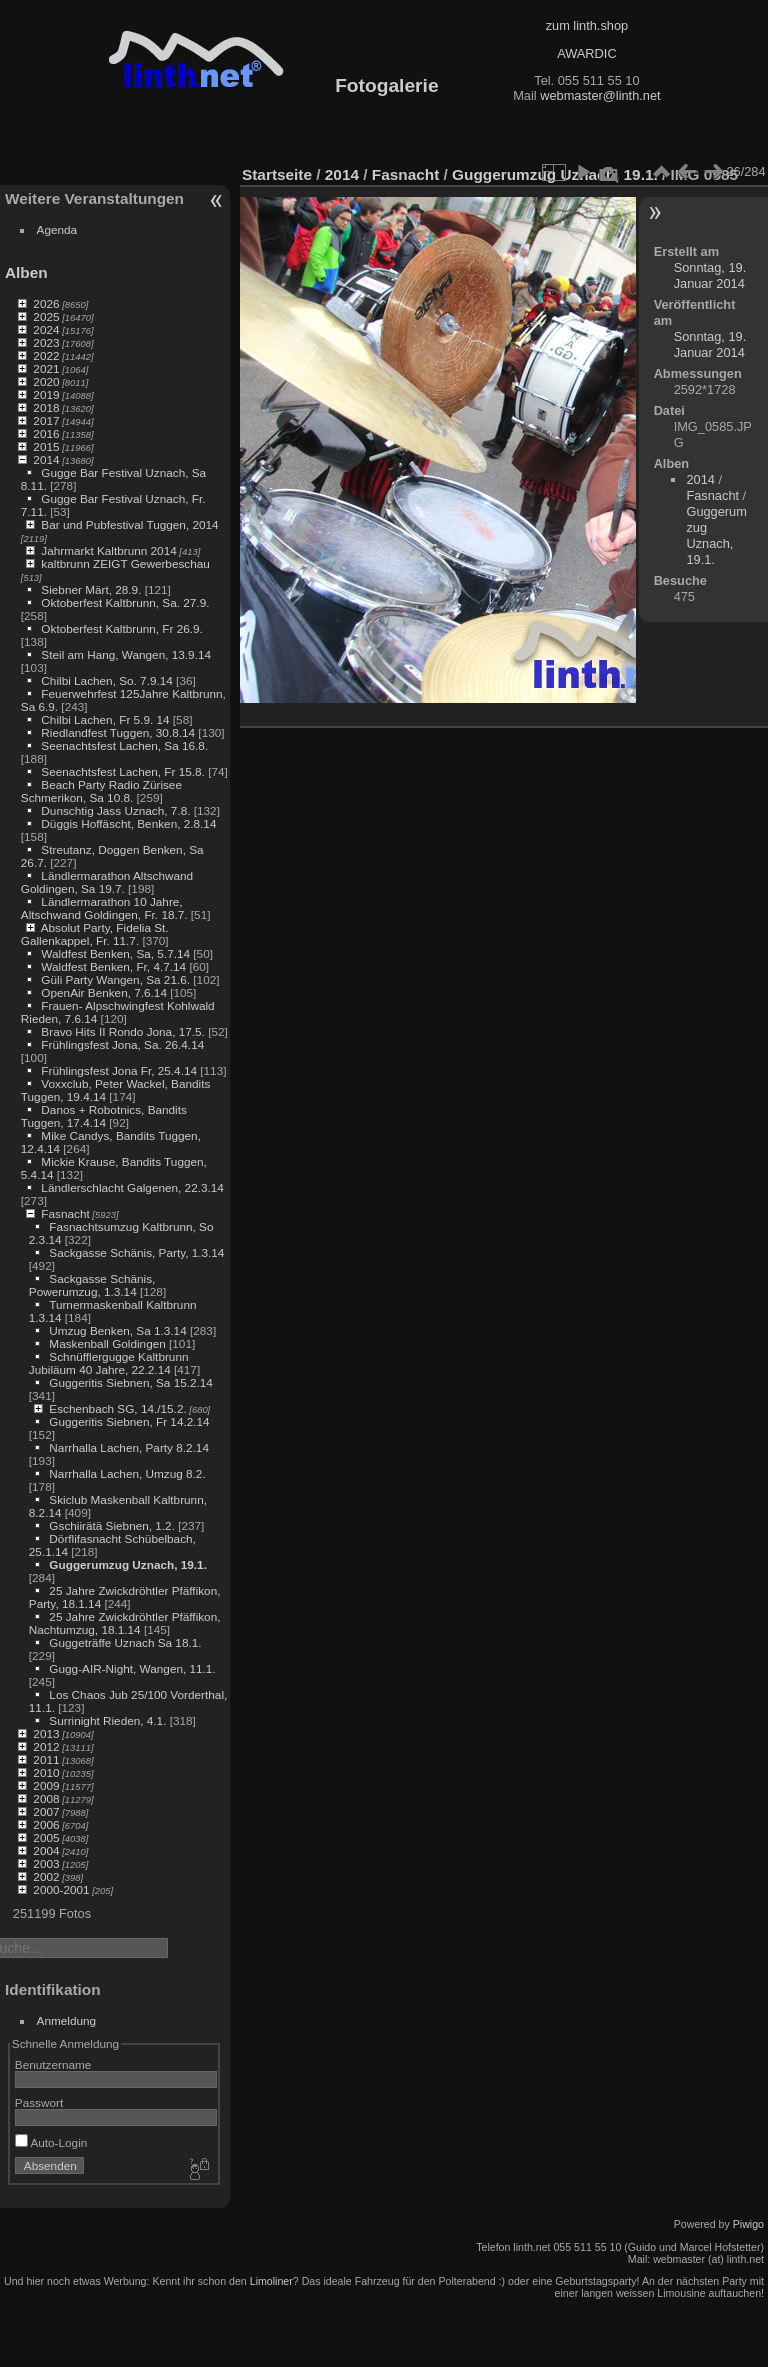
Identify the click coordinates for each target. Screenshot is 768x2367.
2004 (46, 1850)
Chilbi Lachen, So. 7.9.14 (106, 680)
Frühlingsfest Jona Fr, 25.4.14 (119, 1070)
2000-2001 (61, 1889)
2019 (46, 394)
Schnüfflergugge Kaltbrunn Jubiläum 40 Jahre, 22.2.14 (109, 1363)
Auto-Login (51, 2142)
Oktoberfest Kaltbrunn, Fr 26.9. (122, 628)
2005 (46, 1837)
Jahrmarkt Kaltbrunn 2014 (108, 550)
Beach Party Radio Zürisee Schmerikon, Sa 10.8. (101, 791)
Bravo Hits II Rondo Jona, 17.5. (123, 1031)
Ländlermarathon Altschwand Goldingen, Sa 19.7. (107, 882)
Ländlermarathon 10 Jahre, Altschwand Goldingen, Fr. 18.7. (104, 908)
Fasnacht (65, 1213)
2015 (46, 446)
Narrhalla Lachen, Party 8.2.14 (129, 1447)
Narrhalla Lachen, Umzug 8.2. (127, 1473)
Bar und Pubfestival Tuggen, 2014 (129, 524)
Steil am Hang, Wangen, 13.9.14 (126, 654)
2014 (46, 459)
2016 (46, 433)
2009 (46, 1785)
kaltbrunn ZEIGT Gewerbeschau (125, 563)
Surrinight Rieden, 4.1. (107, 1720)
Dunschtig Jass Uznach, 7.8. (115, 810)
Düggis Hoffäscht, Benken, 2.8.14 (128, 823)
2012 (46, 1746)
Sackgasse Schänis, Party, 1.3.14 (136, 1252)
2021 (46, 368)
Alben (26, 272)
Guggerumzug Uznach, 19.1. (128, 1564)
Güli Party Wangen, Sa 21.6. (115, 979)
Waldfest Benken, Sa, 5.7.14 (115, 953)
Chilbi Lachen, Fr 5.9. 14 (105, 719)
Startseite (277, 174)
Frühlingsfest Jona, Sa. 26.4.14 (122, 1044)
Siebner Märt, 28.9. (91, 589)
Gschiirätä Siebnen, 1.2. (112, 1525)
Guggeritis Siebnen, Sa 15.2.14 (131, 1382)
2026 (46, 303)
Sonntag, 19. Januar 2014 (710, 275)
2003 (46, 1863)
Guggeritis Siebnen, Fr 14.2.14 (129, 1421)
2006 (46, 1824)
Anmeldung (67, 2020)
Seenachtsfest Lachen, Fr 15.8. (123, 771)
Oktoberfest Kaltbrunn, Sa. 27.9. (125, 602)
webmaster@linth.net (600, 95)
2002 (46, 1876)
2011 (46, 1759)
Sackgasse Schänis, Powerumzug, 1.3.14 (92, 1285)
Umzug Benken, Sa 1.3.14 (117, 1330)
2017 (46, 420)
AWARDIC (586, 53)
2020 (46, 381)
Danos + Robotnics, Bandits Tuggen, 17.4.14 (104, 1116)
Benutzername (53, 2064)
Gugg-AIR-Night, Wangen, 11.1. (132, 1668)
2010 (46, 1772)
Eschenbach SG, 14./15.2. (117, 1408)
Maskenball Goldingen (107, 1343)
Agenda (57, 229)
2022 (46, 355)
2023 (46, 342)
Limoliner (271, 2281)
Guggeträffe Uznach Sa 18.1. (125, 1642)
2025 (46, 316)
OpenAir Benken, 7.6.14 (104, 992)
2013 (46, 1733)
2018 (46, 407)
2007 (46, 1811)
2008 (46, 1798)
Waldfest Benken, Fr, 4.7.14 (113, 966)
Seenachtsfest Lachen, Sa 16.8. (124, 745)
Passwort (39, 2102)
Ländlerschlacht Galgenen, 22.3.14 (132, 1187)
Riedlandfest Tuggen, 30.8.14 (118, 732)
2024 (46, 329)
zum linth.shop (587, 25)
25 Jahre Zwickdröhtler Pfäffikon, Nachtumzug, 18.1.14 (125, 1623)
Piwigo (748, 2224)
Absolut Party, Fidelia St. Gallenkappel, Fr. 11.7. (95, 934)
